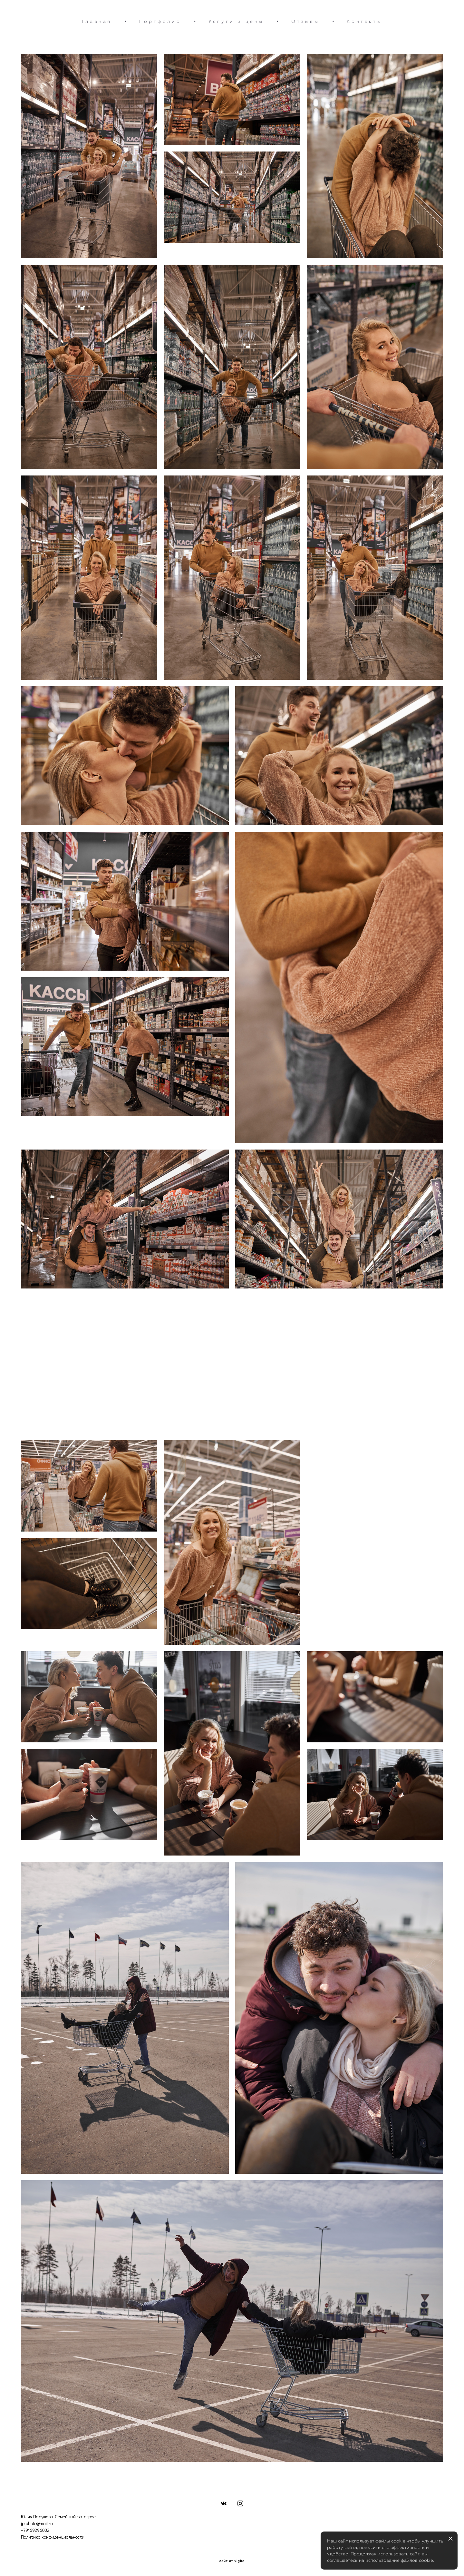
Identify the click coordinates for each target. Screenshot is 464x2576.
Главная (97, 21)
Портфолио (160, 21)
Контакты (364, 21)
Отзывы (305, 21)
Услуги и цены (236, 21)
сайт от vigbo (232, 2561)
